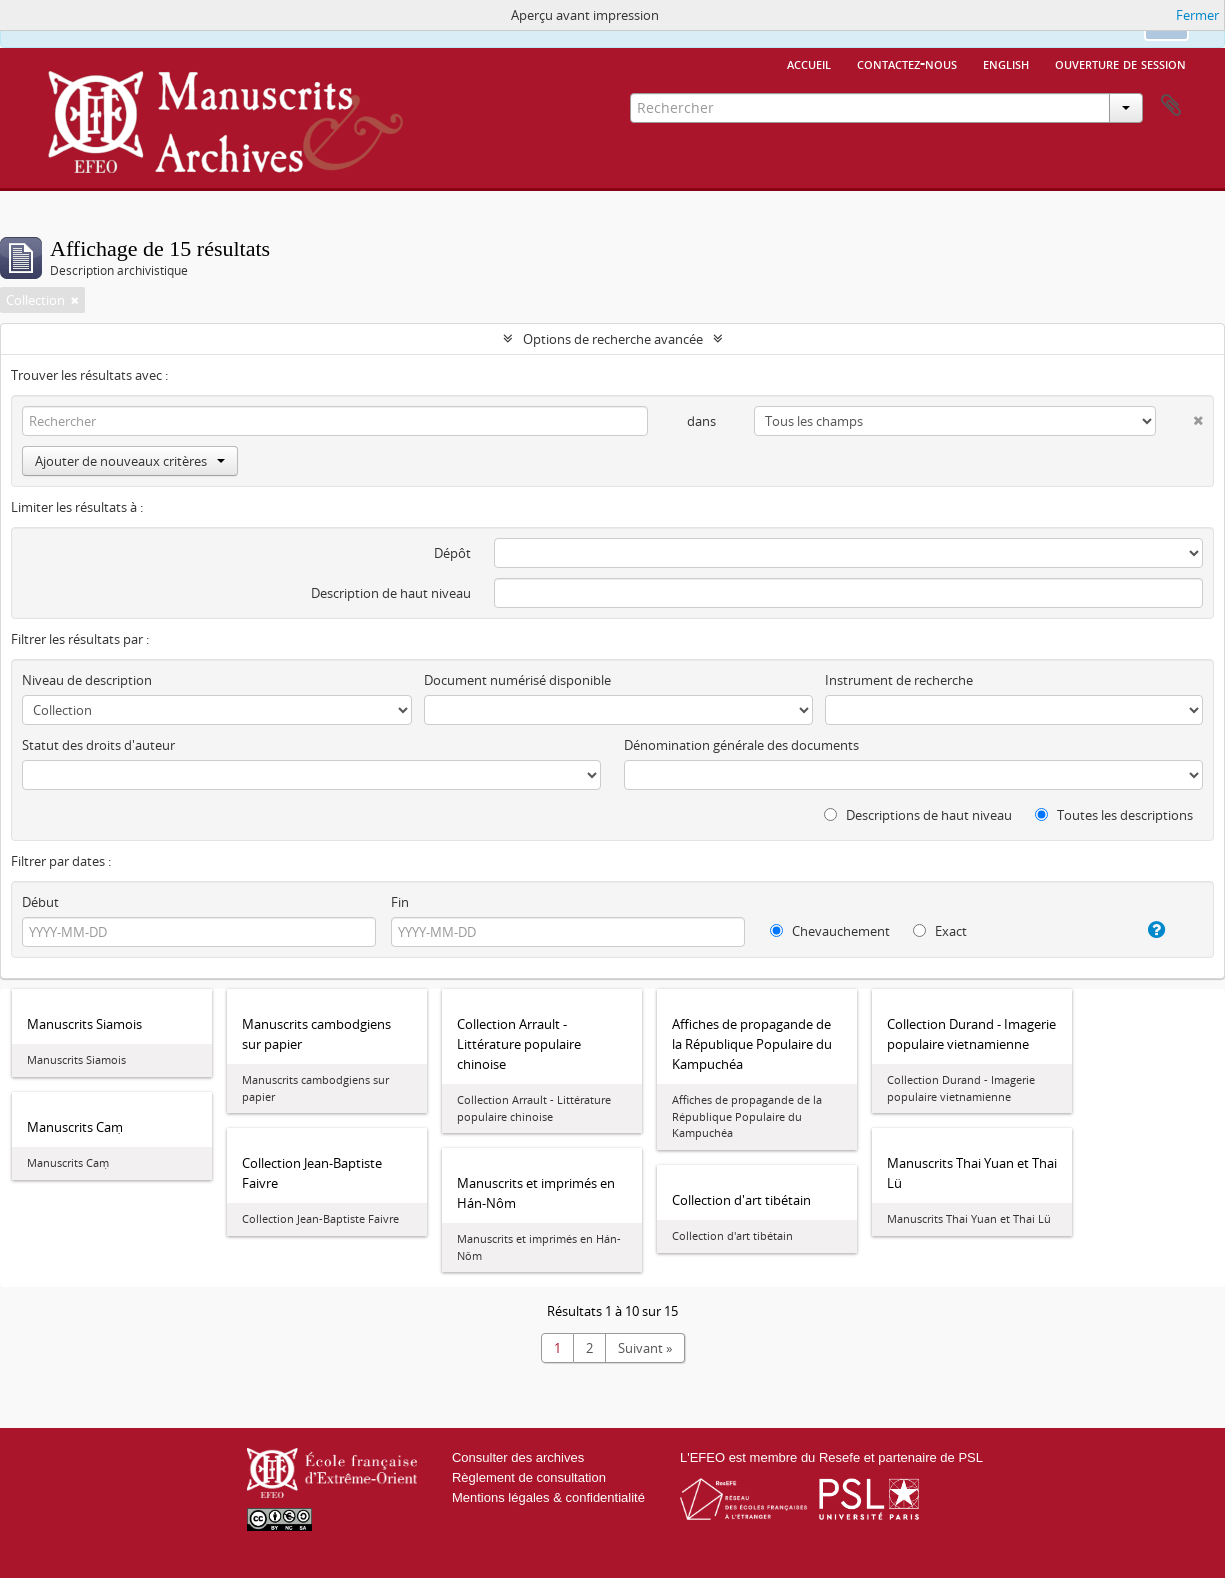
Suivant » (645, 1348)
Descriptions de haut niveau (918, 815)
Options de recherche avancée (613, 339)
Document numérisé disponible (517, 680)
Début (40, 902)
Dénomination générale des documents (741, 745)
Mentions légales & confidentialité (548, 1497)
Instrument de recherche (899, 680)
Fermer (1197, 15)
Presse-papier (1171, 106)
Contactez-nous (907, 63)
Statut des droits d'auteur (98, 745)
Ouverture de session (1120, 63)
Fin (400, 902)
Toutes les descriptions (1114, 815)
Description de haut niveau (391, 593)
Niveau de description (87, 680)
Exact (940, 931)
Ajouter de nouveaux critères (130, 461)
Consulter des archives (518, 1457)
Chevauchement (830, 931)
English (1006, 63)
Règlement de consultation (529, 1477)
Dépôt (452, 553)
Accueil (809, 63)
